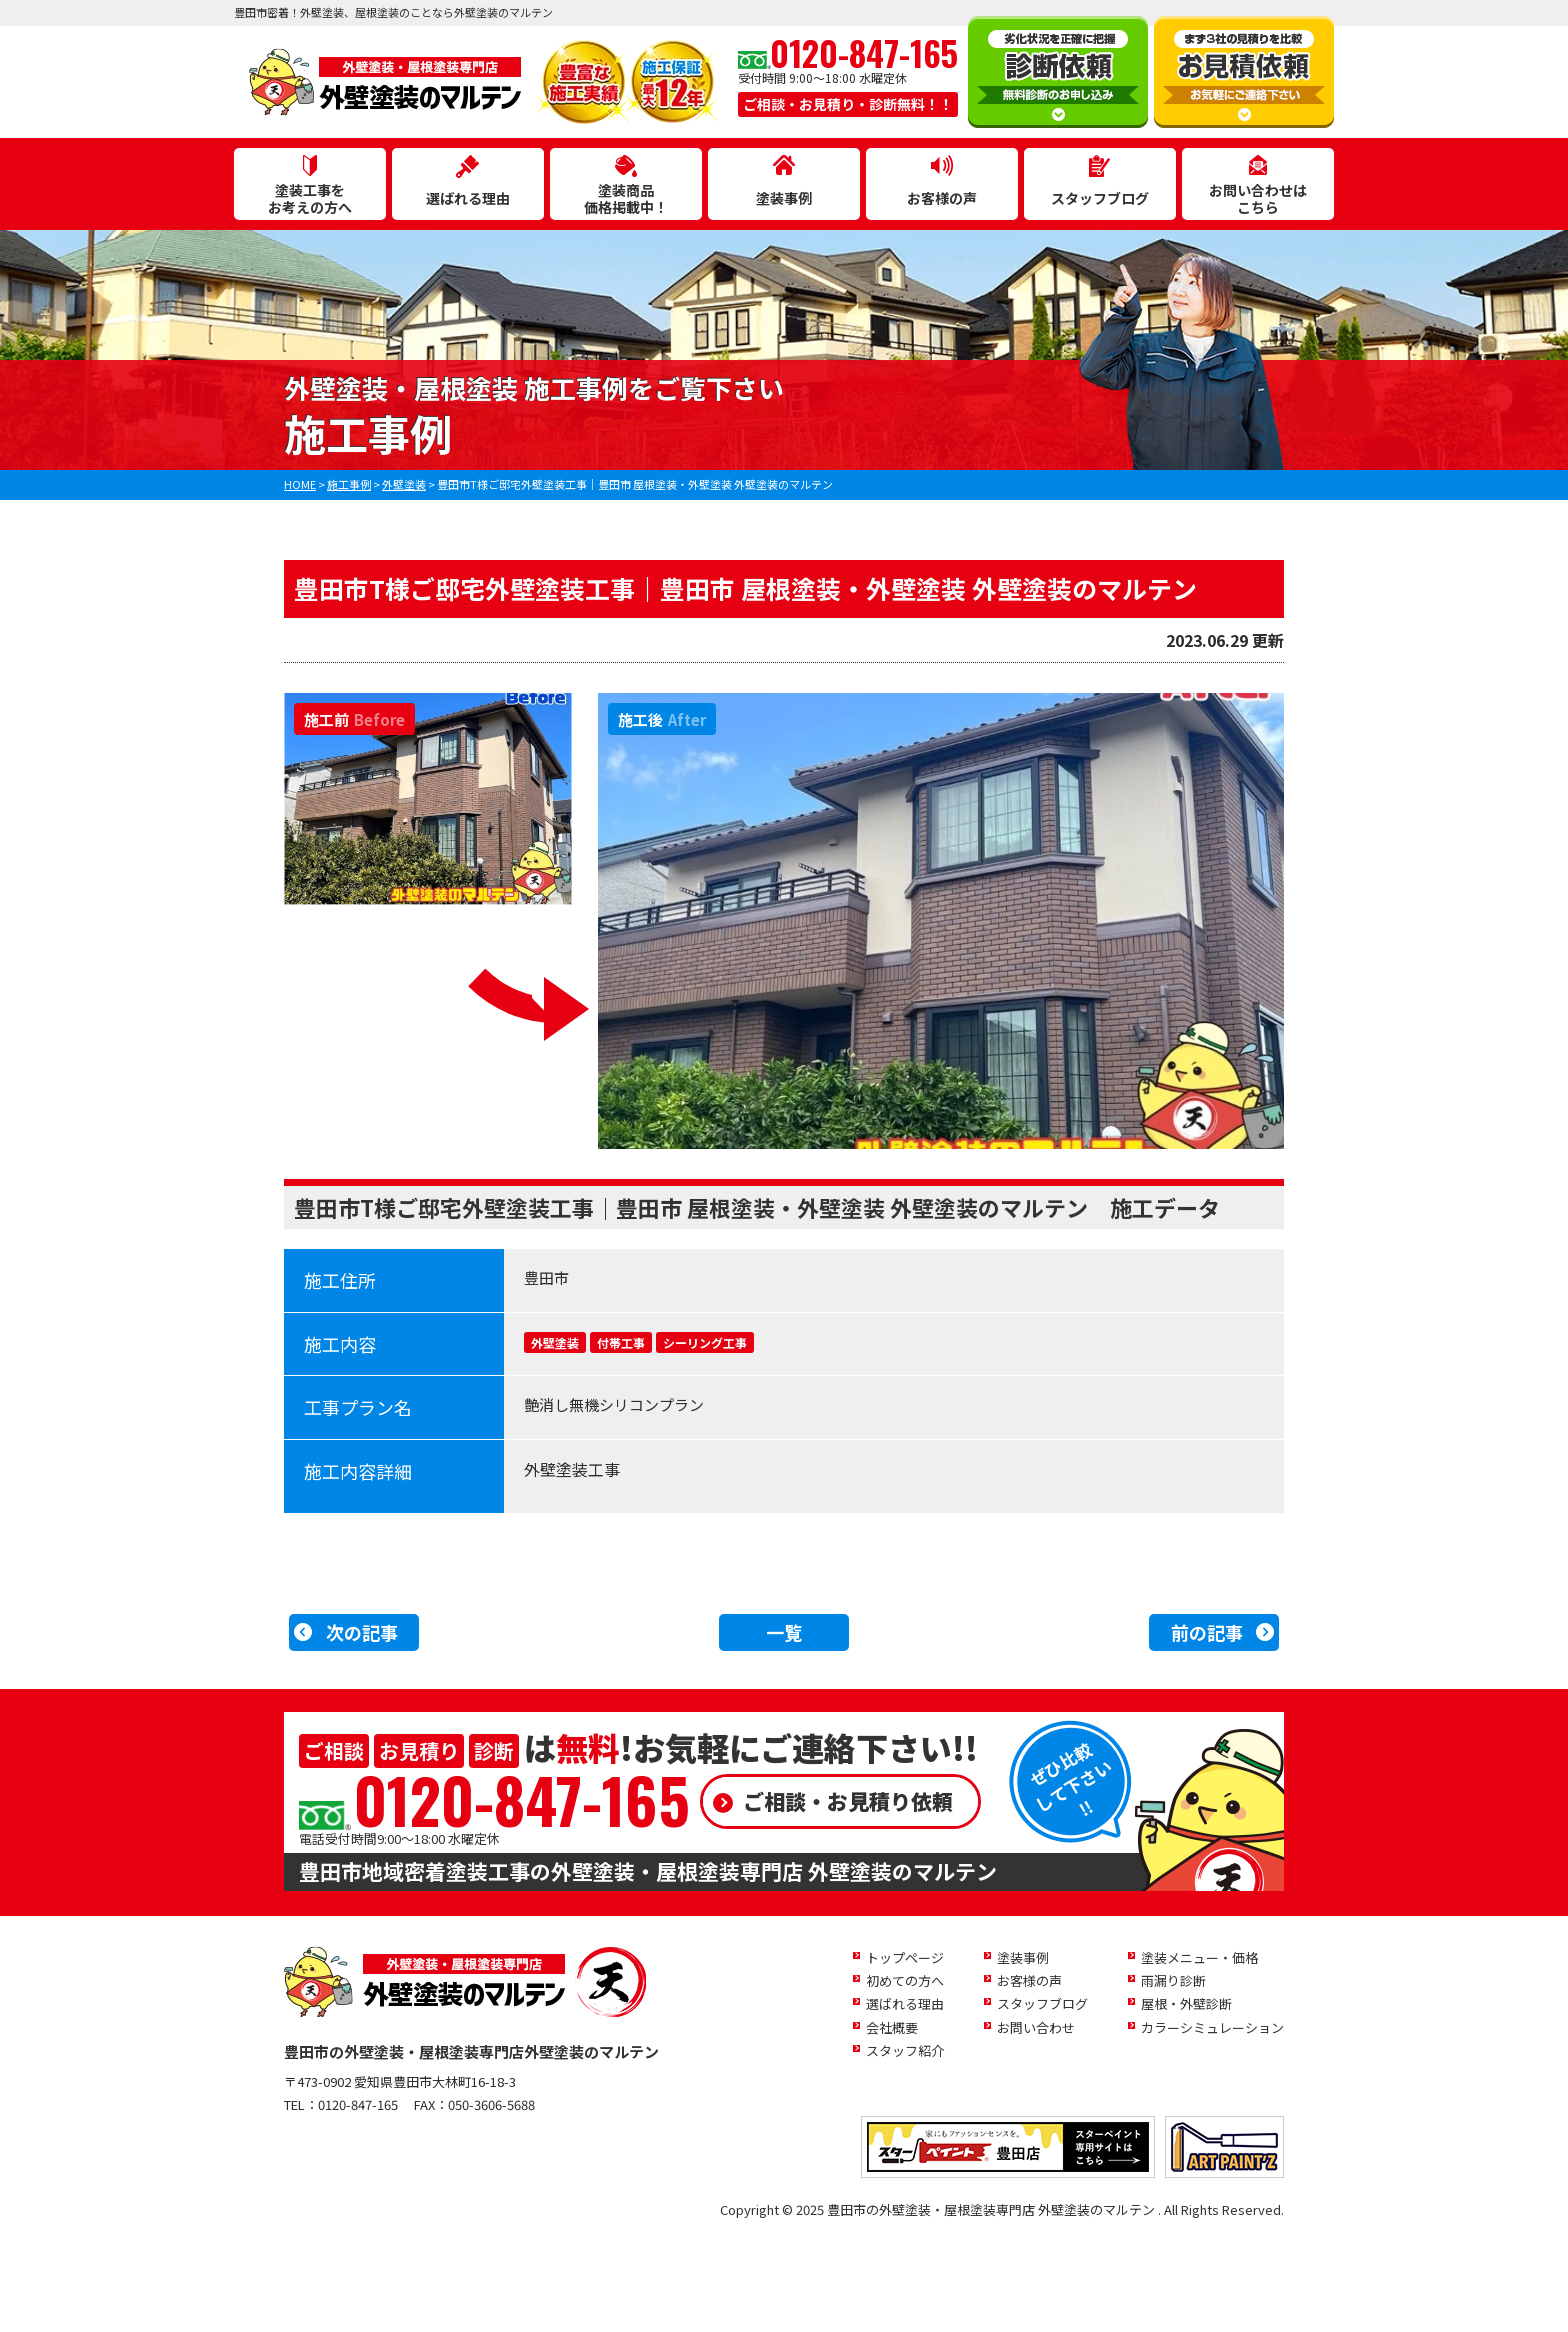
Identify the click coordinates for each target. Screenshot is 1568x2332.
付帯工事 (621, 1342)
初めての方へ (905, 1980)
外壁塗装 (555, 1342)
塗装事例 (784, 198)
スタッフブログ (1100, 198)
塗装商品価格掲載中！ (626, 198)
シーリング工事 (705, 1342)
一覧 (784, 1632)
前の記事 (1207, 1632)
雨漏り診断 (1173, 1980)
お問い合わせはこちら (1258, 198)
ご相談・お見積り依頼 (848, 1801)
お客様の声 (942, 198)
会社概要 (892, 2027)
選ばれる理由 (468, 198)
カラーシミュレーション (1212, 2027)
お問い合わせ (1036, 2027)
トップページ (905, 1957)
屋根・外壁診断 (1186, 2003)
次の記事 (362, 1632)
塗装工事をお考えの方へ (310, 198)
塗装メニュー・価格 (1199, 1957)
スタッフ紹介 (905, 2050)
